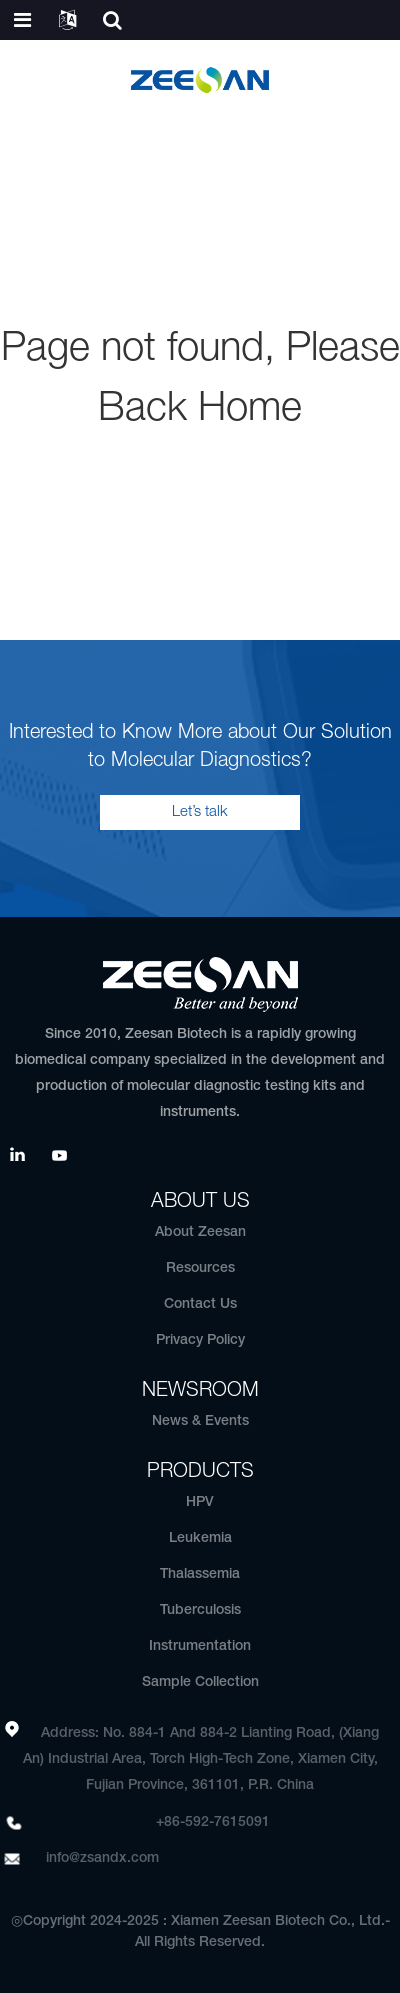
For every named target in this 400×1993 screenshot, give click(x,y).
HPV (200, 1502)
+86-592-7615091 (213, 1822)
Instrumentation (200, 1646)
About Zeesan (200, 1232)
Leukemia (200, 1538)
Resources (200, 1268)
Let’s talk (200, 812)
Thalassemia (200, 1574)
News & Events (200, 1421)
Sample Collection (200, 1682)
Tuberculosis (200, 1610)
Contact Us (200, 1304)
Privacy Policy (200, 1340)
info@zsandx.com (102, 1858)
